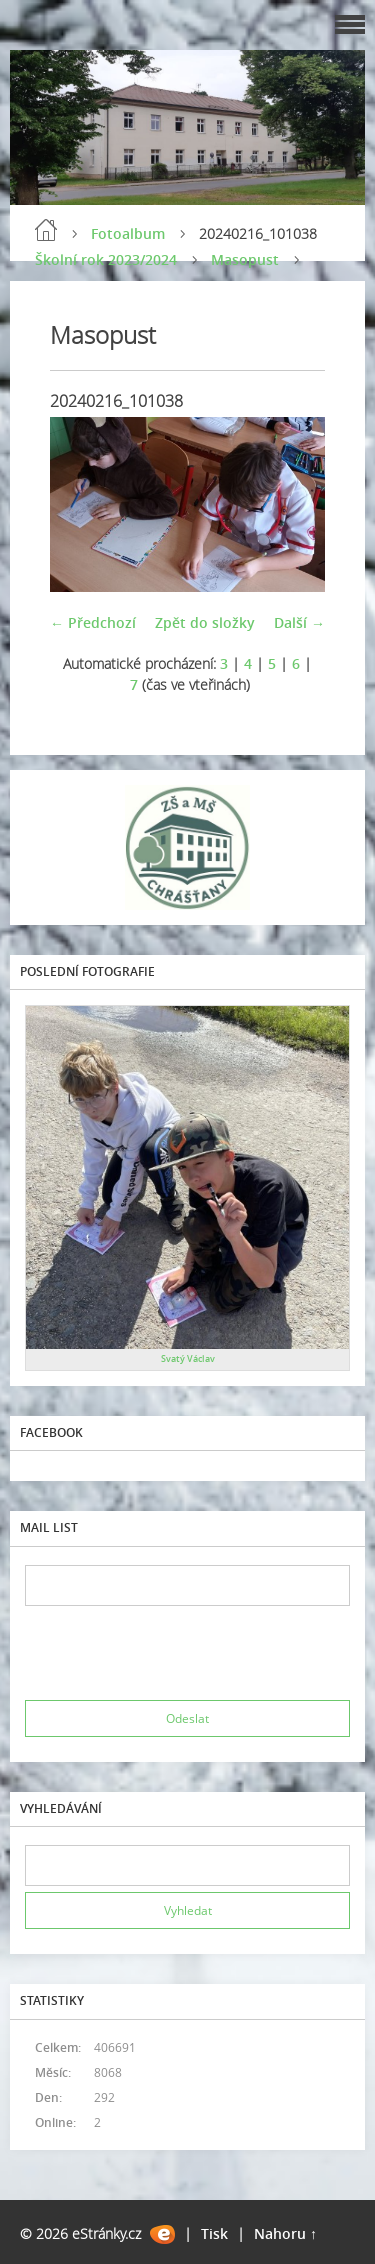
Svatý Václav (188, 1358)
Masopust (245, 259)
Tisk (214, 2233)
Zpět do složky (205, 622)
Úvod (46, 230)
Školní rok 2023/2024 (106, 259)
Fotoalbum (128, 233)
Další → (299, 622)
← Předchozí (93, 622)
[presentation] (177, 1653)
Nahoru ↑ (285, 2233)
